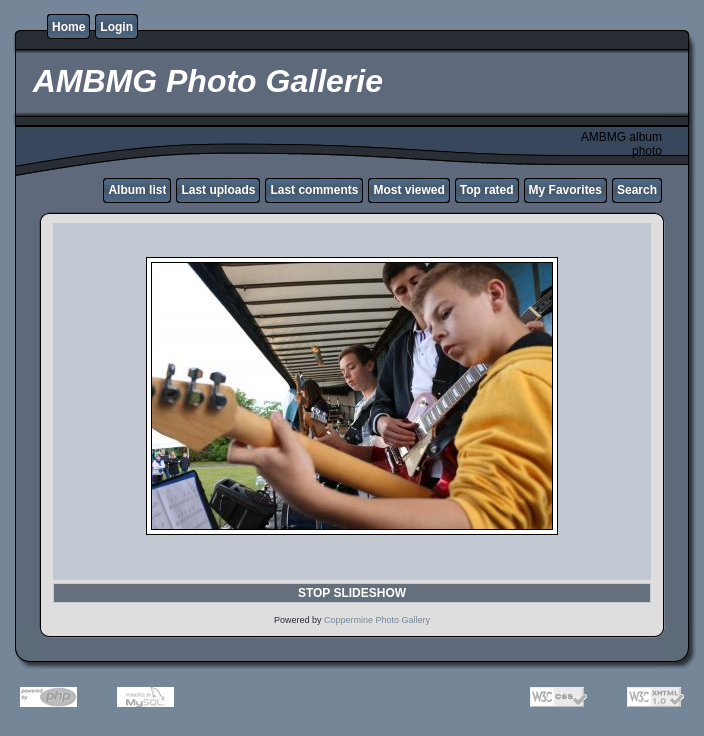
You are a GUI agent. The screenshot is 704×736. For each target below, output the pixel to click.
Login (116, 27)
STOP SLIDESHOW (352, 593)
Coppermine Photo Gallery (377, 620)
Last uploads (218, 190)
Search (637, 190)
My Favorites (565, 190)
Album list (137, 190)
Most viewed (408, 190)
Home (68, 27)
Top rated (487, 190)
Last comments (314, 190)
